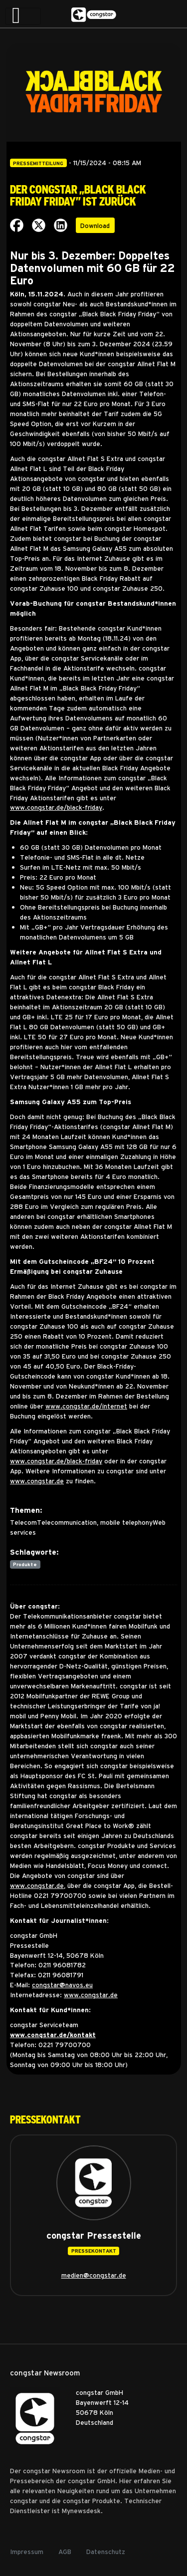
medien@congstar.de (93, 2275)
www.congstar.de (37, 1480)
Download (95, 225)
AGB (64, 2551)
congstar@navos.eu (62, 1984)
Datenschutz (105, 2551)
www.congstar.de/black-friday (56, 807)
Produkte (25, 1564)
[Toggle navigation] (23, 16)
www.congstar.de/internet (86, 1406)
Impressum (26, 2551)
